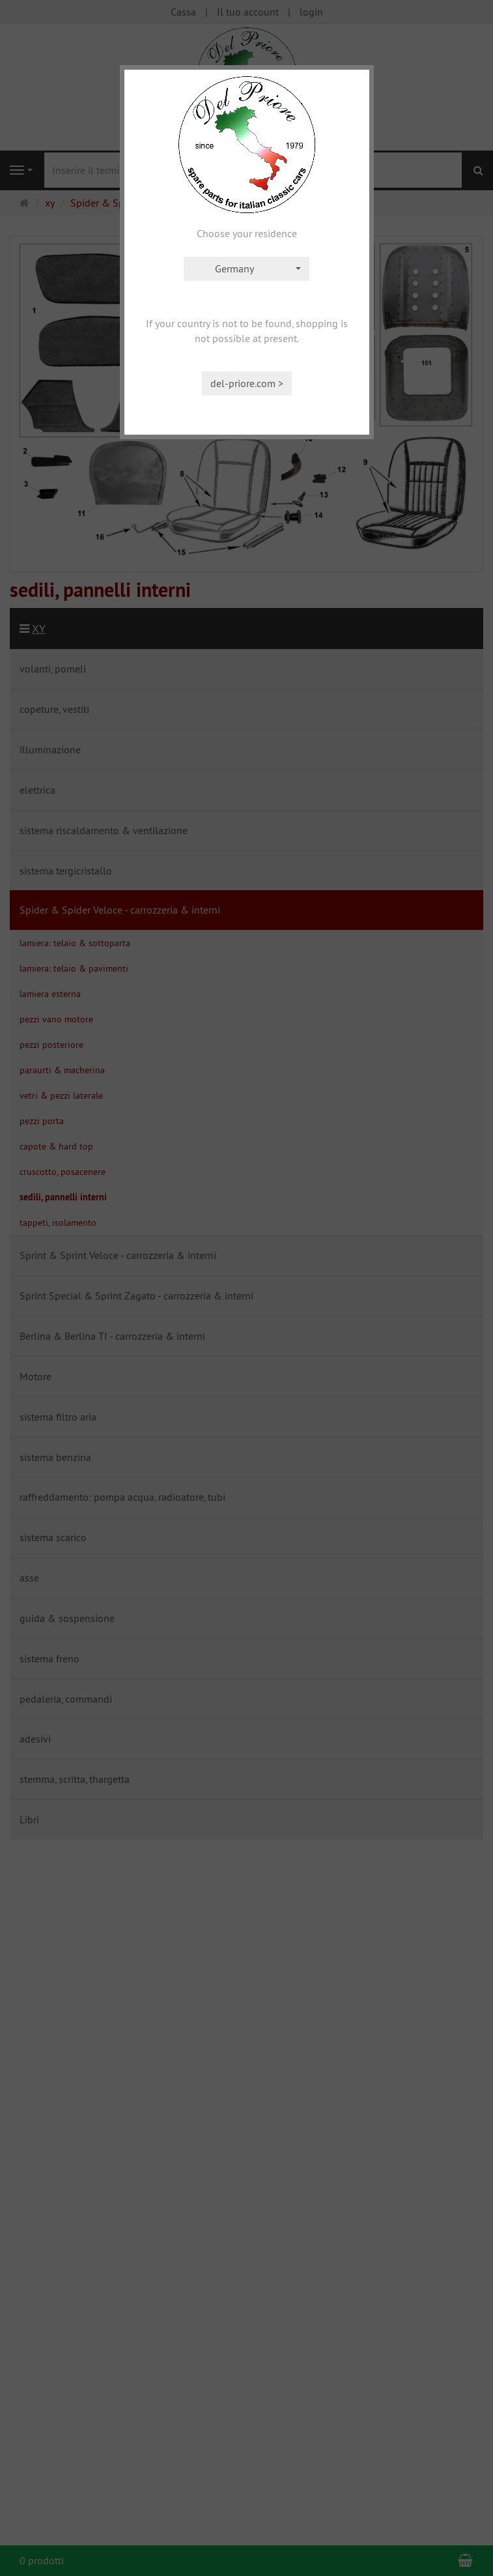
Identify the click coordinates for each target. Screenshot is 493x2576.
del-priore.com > (246, 383)
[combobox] (247, 269)
